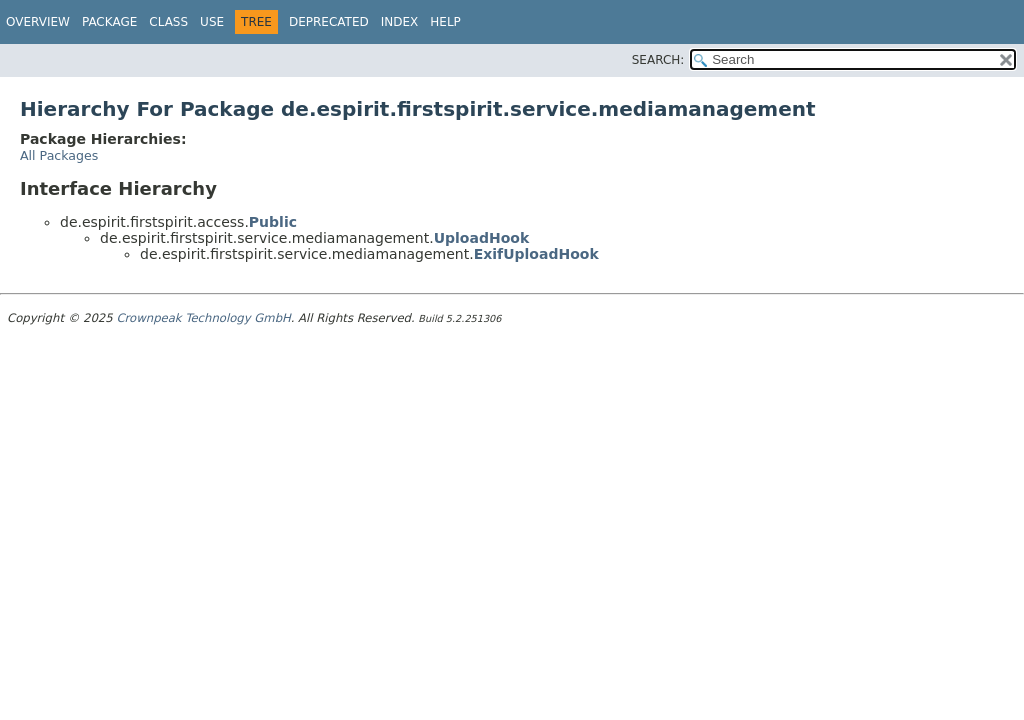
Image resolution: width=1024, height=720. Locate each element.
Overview (38, 22)
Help (445, 22)
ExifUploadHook (536, 254)
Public (273, 222)
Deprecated (329, 22)
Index (400, 22)
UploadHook (482, 238)
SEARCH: (658, 60)
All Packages (59, 155)
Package (109, 22)
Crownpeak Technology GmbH (203, 318)
